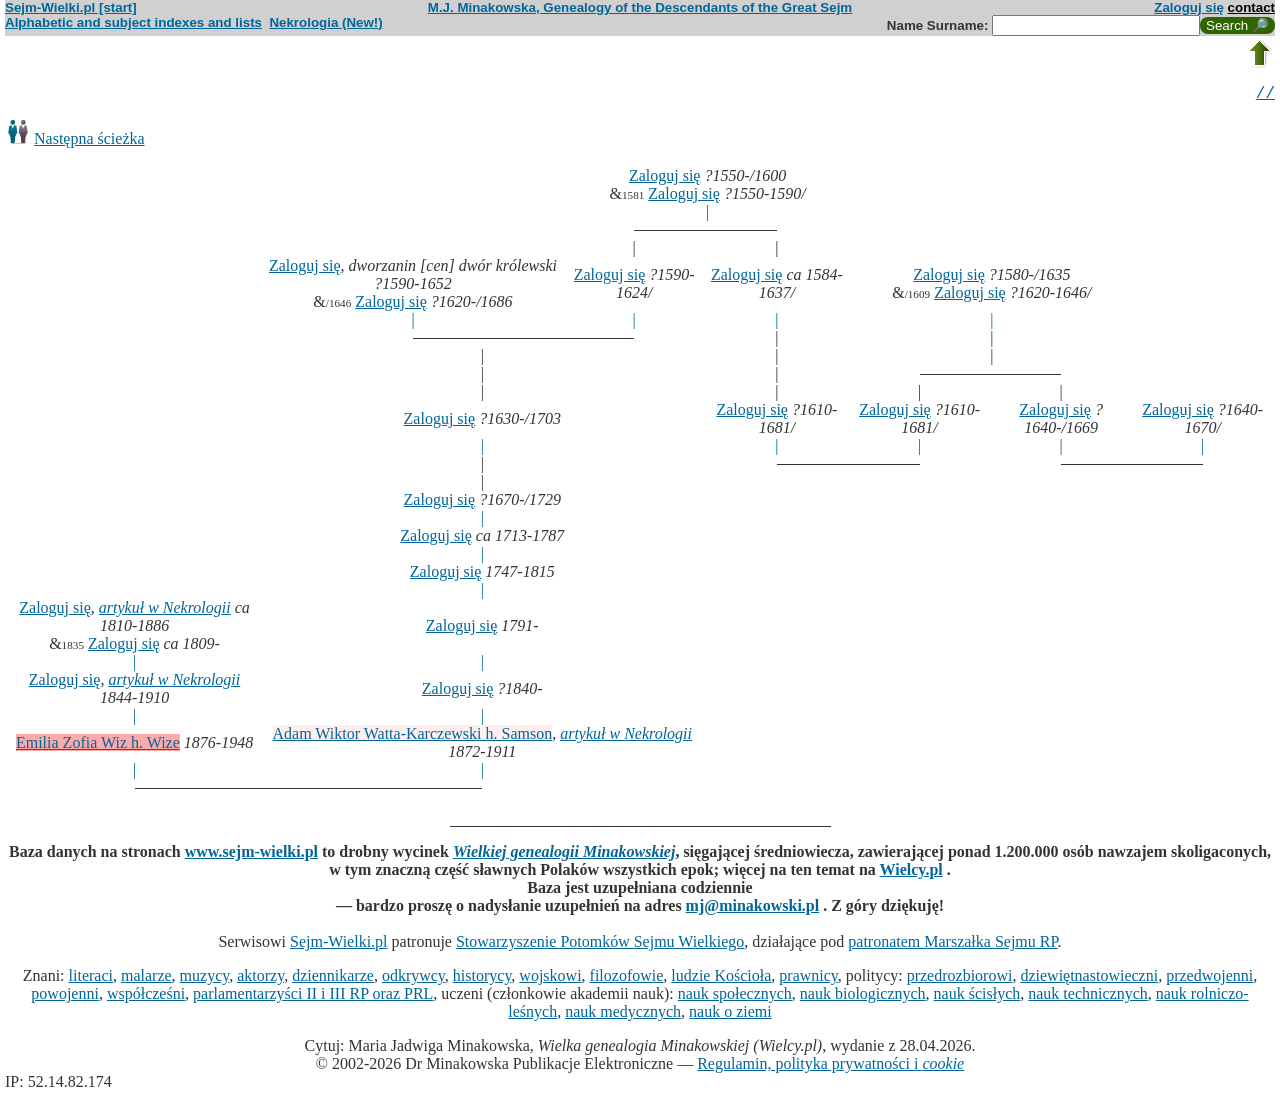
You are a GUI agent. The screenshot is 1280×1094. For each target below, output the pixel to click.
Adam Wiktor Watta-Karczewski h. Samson (413, 736)
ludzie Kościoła (721, 978)
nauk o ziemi (730, 1014)
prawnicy (808, 978)
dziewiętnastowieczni (1089, 978)
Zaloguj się (1189, 7)
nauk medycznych (623, 1014)
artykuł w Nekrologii (165, 610)
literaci (91, 978)
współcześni (146, 996)
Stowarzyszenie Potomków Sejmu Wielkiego (600, 944)
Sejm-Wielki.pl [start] (71, 7)
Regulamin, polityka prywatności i (830, 1066)
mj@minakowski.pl (753, 908)
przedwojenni (1209, 978)
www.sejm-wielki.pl (251, 854)
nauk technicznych (1088, 996)
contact (1251, 7)
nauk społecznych (735, 996)
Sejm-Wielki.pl (339, 944)
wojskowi (550, 978)
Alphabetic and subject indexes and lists (133, 22)
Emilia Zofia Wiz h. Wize (98, 745)
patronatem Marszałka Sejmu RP (952, 944)
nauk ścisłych (977, 996)
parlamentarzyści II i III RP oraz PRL (313, 996)
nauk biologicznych (863, 996)
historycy (482, 978)
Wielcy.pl (911, 872)
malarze (146, 978)
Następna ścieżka (89, 141)
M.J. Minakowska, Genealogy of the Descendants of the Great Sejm (640, 7)
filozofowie (627, 978)
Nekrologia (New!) (325, 22)
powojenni (65, 996)
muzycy (205, 978)
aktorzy (260, 978)
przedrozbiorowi (960, 978)
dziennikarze (333, 978)
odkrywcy (413, 978)
